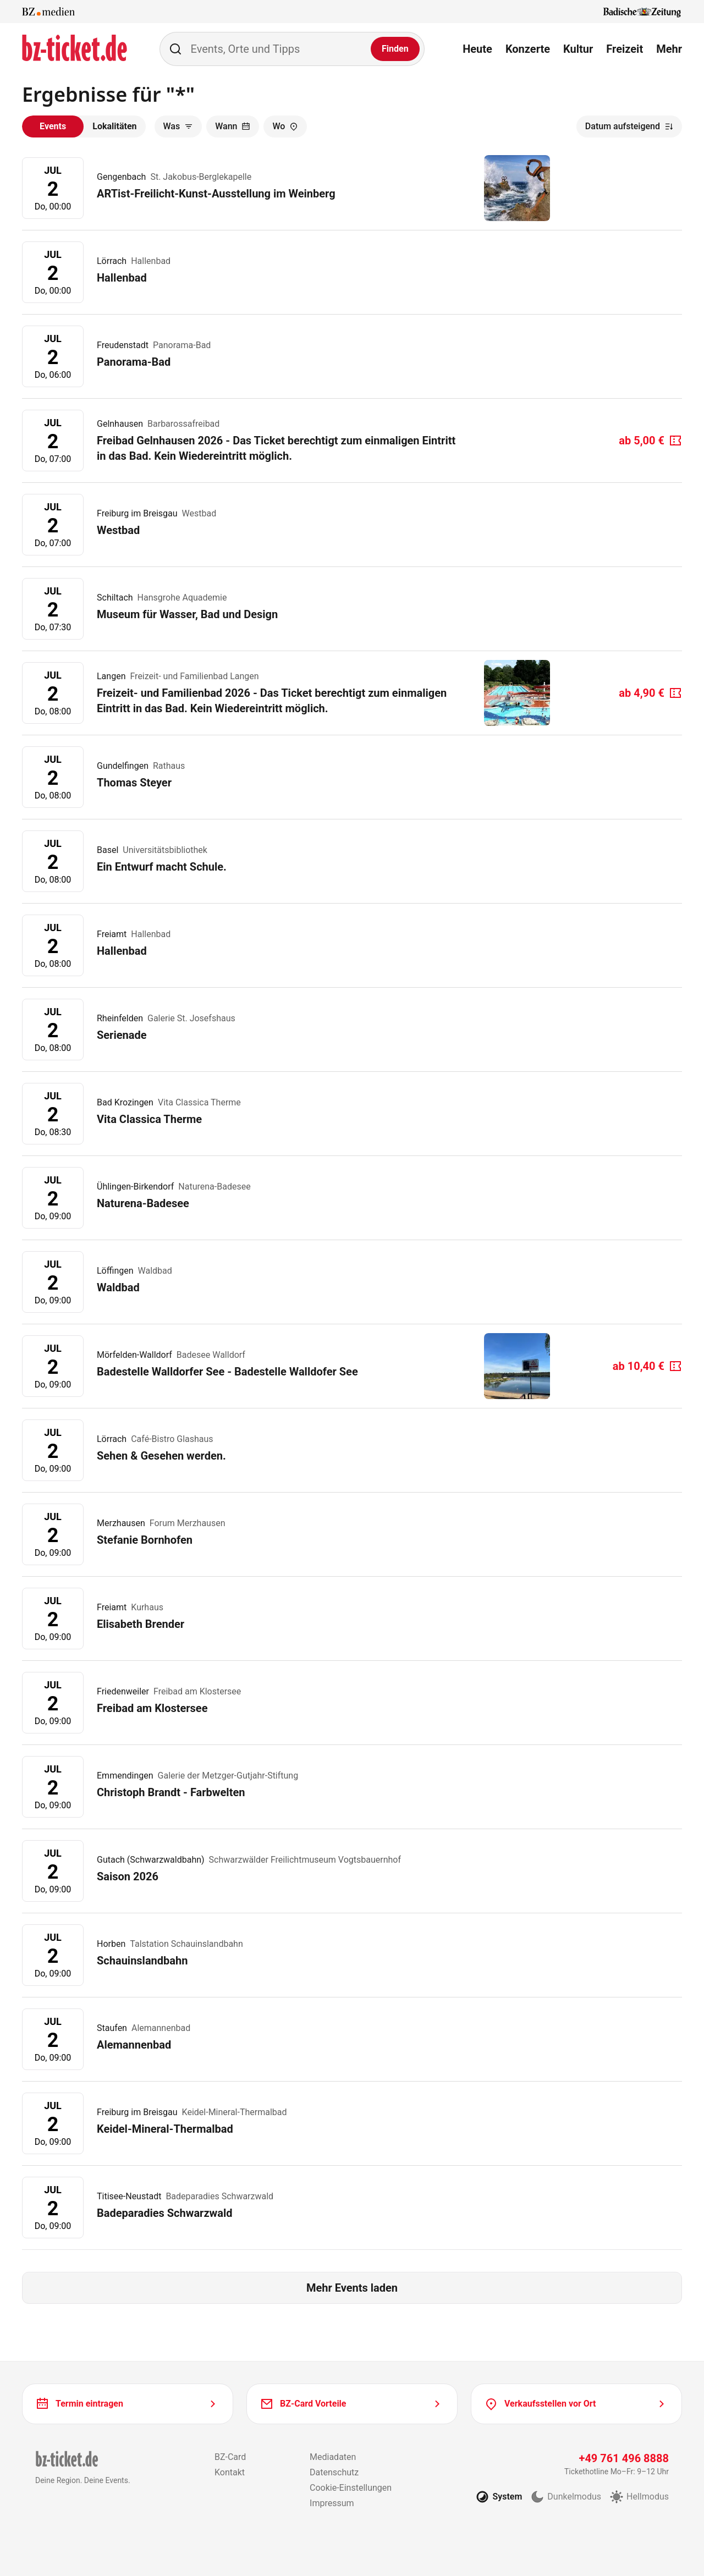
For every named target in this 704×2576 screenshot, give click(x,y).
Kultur (578, 49)
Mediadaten (333, 2457)
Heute (477, 49)
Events (53, 126)
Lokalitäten (114, 126)
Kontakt (230, 2472)
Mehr (669, 49)
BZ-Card (230, 2457)
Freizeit (624, 49)
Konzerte (527, 49)
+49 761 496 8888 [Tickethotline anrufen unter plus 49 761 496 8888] (624, 2458)
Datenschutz (334, 2472)
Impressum (332, 2503)
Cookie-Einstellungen (351, 2488)
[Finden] (395, 49)
